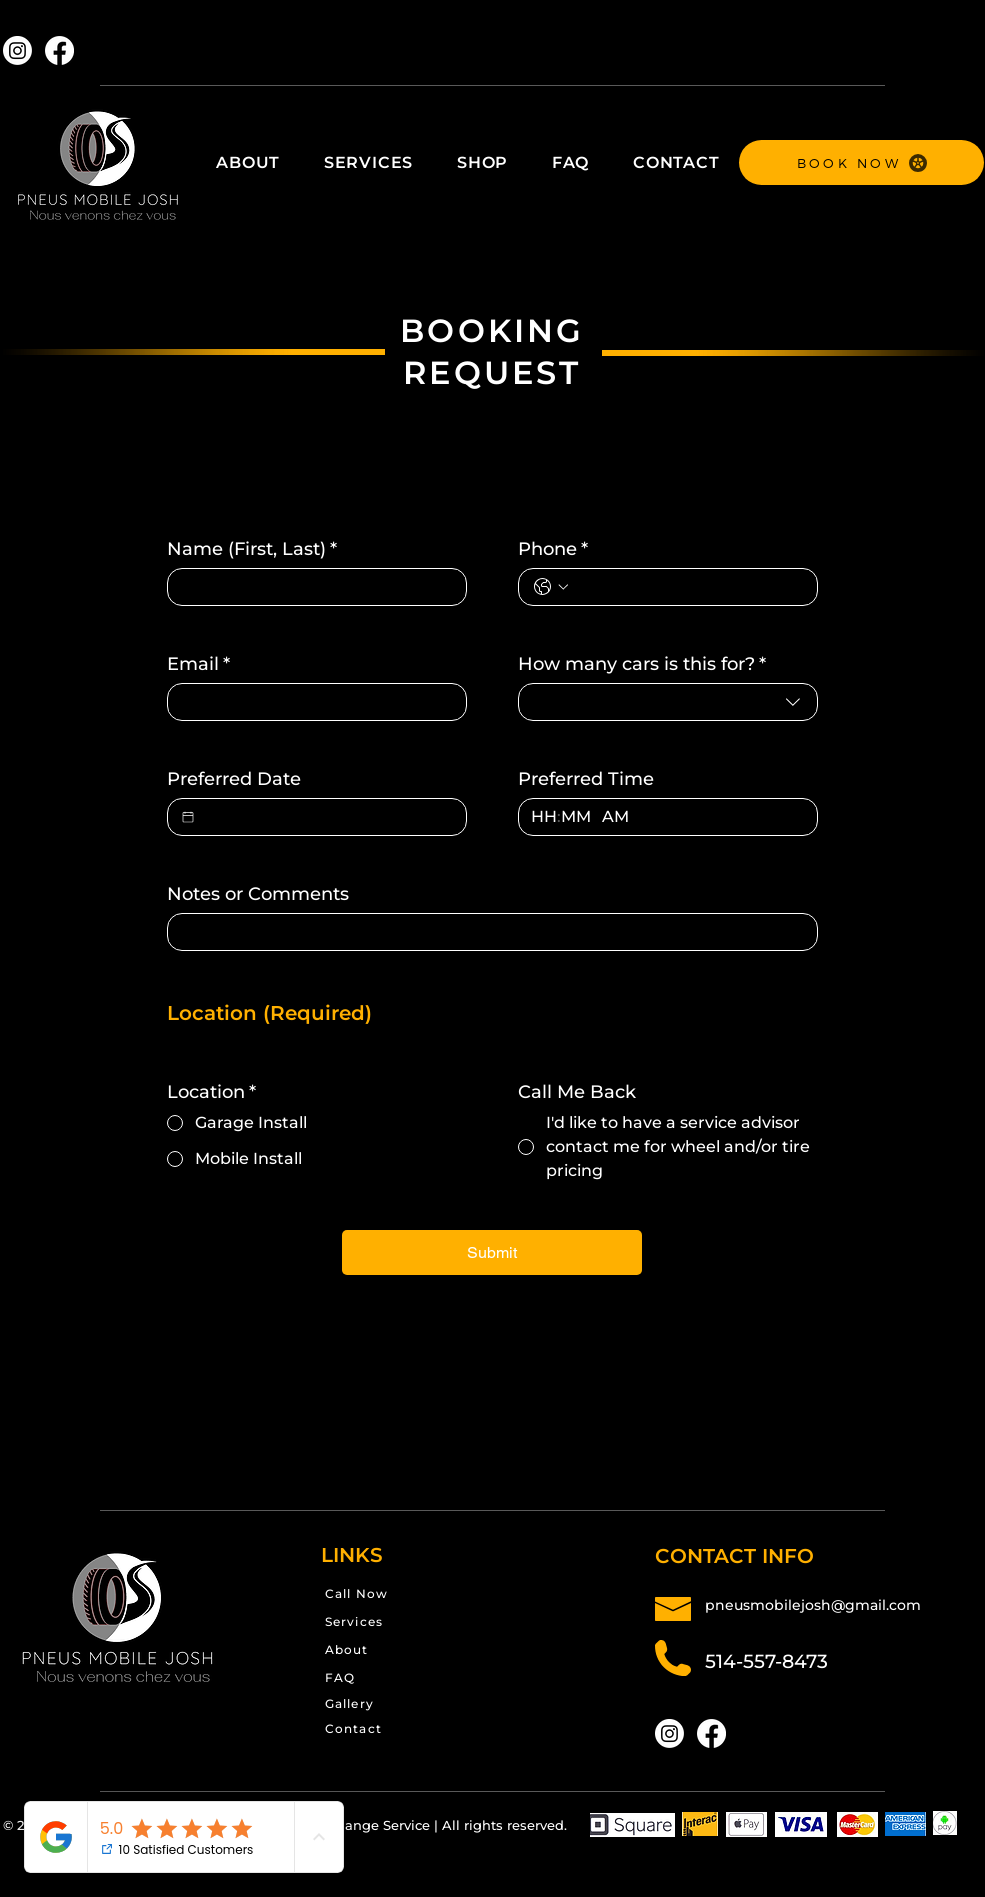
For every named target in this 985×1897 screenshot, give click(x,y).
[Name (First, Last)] (311, 587)
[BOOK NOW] (861, 162)
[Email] (311, 702)
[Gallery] (394, 1703)
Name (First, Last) (252, 549)
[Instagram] (17, 50)
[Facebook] (59, 50)
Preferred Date (234, 779)
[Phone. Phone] (688, 587)
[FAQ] (394, 1677)
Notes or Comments (258, 894)
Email (198, 664)
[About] (394, 1649)
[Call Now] (413, 1593)
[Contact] (394, 1728)
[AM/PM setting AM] (621, 817)
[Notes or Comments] (486, 932)
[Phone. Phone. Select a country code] (551, 587)
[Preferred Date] (188, 817)
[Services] (407, 1621)
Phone (553, 549)
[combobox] (668, 702)
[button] (368, 162)
